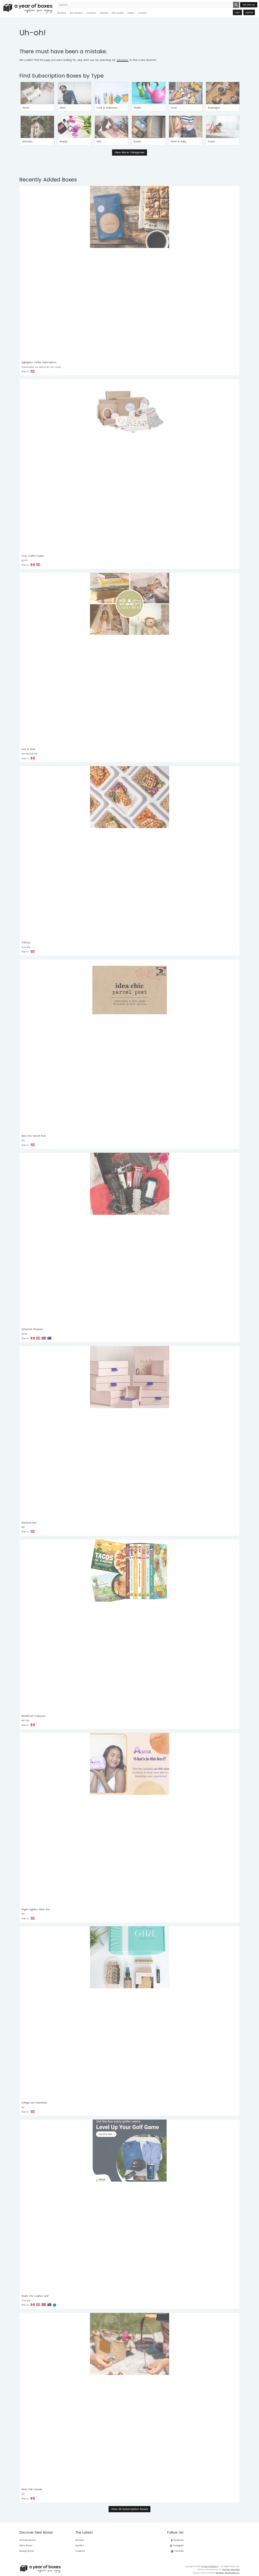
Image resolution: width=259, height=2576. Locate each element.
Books (137, 141)
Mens (63, 107)
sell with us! (249, 4)
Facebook (177, 2540)
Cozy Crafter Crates (32, 555)
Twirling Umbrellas (231, 2569)
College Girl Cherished (34, 2102)
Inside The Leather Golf (35, 2296)
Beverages (214, 107)
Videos (130, 12)
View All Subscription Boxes (129, 2509)
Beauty (64, 141)
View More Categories (129, 152)
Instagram (177, 2545)
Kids (99, 141)
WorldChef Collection (33, 1716)
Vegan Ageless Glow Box (35, 1909)
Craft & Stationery (107, 107)
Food (174, 107)
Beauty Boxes (26, 2550)
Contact (142, 12)
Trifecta (25, 942)
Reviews (79, 2540)
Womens (27, 141)
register (249, 12)
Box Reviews (76, 12)
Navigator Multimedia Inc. (228, 2572)
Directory (61, 12)
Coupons (91, 12)
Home (25, 107)
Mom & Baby (178, 141)
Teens (211, 141)
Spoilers (104, 12)
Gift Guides (118, 12)
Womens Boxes (27, 2540)
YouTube (177, 2551)
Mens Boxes (26, 2545)
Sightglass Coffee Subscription (38, 362)
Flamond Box (29, 1522)
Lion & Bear (28, 749)
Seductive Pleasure (32, 1329)
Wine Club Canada (31, 2489)
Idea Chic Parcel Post (33, 1135)
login (237, 12)
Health (137, 107)
